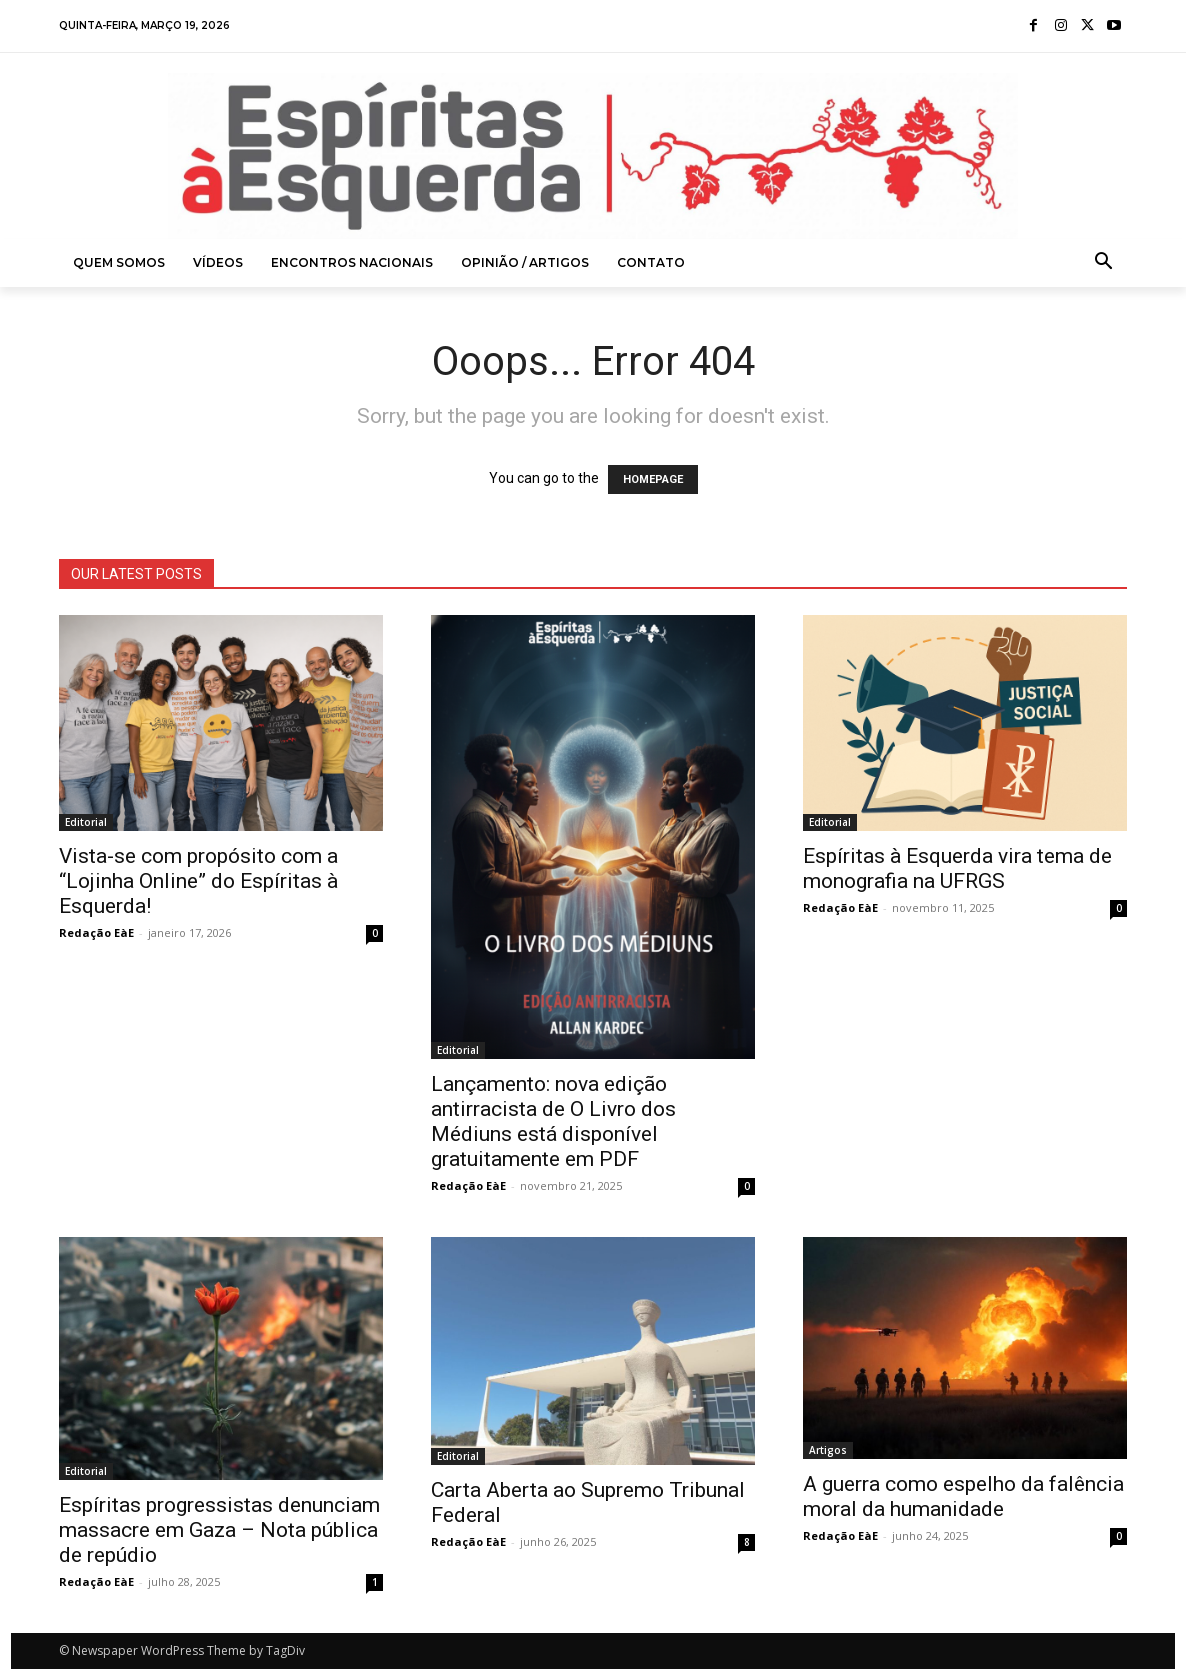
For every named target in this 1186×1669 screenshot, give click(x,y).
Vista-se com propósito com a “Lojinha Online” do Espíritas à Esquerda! (198, 881)
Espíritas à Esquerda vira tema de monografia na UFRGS (957, 868)
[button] (1104, 263)
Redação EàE (96, 932)
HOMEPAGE (653, 479)
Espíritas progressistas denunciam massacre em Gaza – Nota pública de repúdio (219, 1530)
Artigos (828, 1450)
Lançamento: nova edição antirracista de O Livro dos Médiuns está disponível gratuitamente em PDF (553, 1121)
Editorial (86, 822)
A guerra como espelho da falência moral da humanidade (963, 1496)
